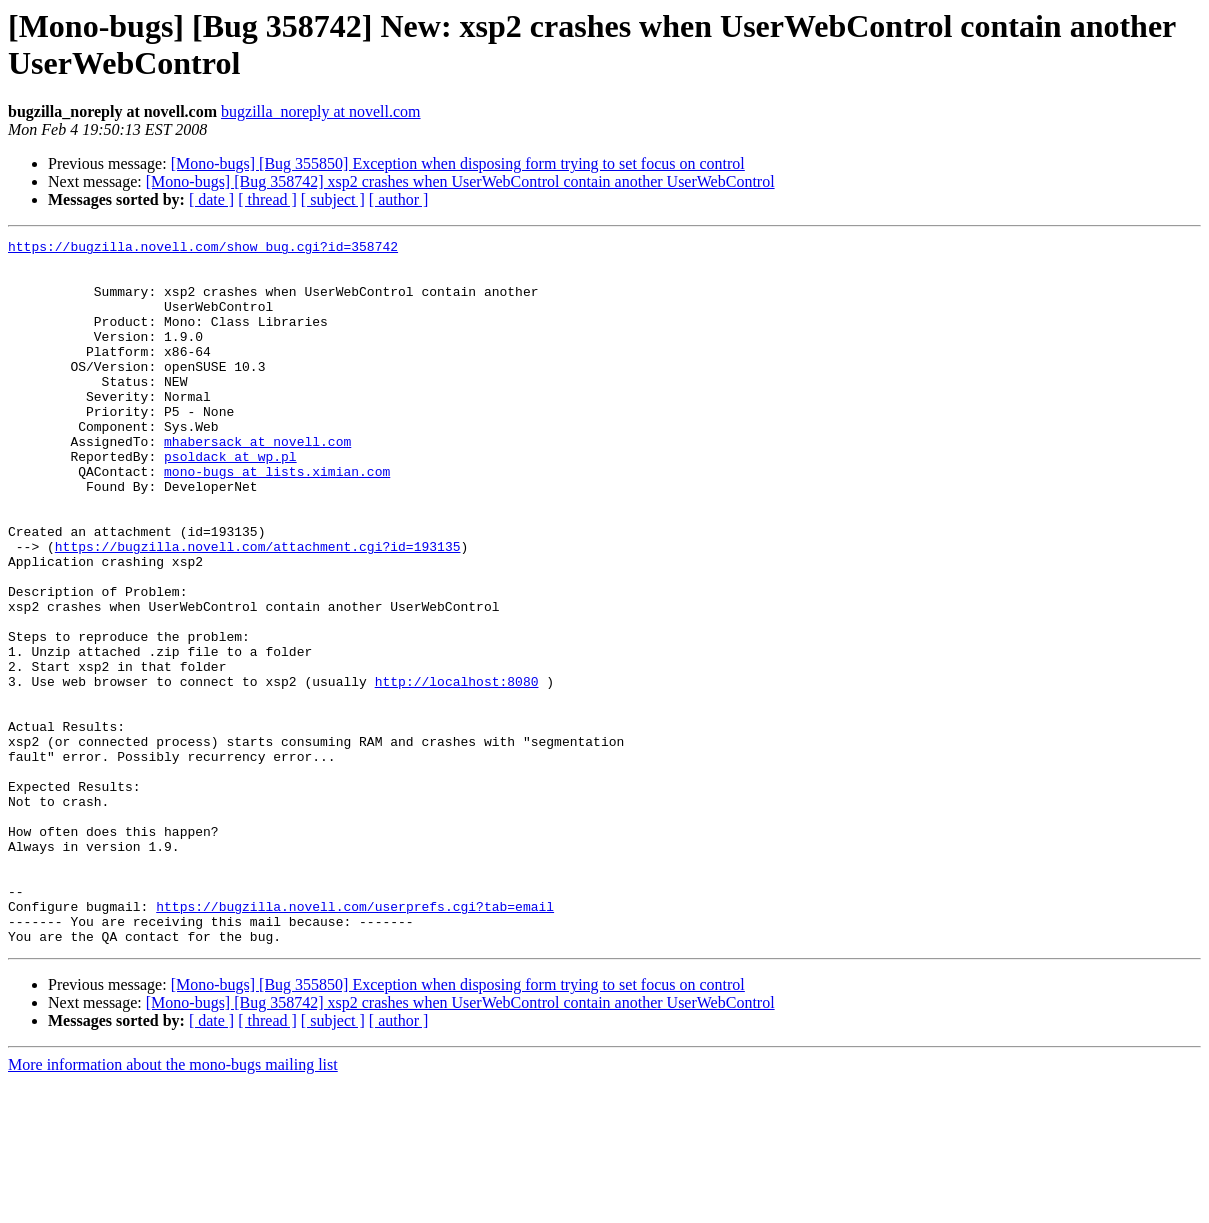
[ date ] (211, 199)
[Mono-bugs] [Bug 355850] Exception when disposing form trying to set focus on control (458, 163)
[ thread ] (267, 199)
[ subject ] (333, 199)
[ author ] (399, 199)
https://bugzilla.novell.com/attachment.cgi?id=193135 (258, 609)
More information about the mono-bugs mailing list (173, 1205)
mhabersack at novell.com (257, 483)
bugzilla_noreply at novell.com (321, 111)
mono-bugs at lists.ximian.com (277, 519)
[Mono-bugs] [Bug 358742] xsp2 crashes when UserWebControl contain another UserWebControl (460, 181)
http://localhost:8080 (457, 771)
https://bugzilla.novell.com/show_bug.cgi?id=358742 (203, 249)
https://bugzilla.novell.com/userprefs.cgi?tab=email (355, 1041)
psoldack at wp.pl (230, 501)
